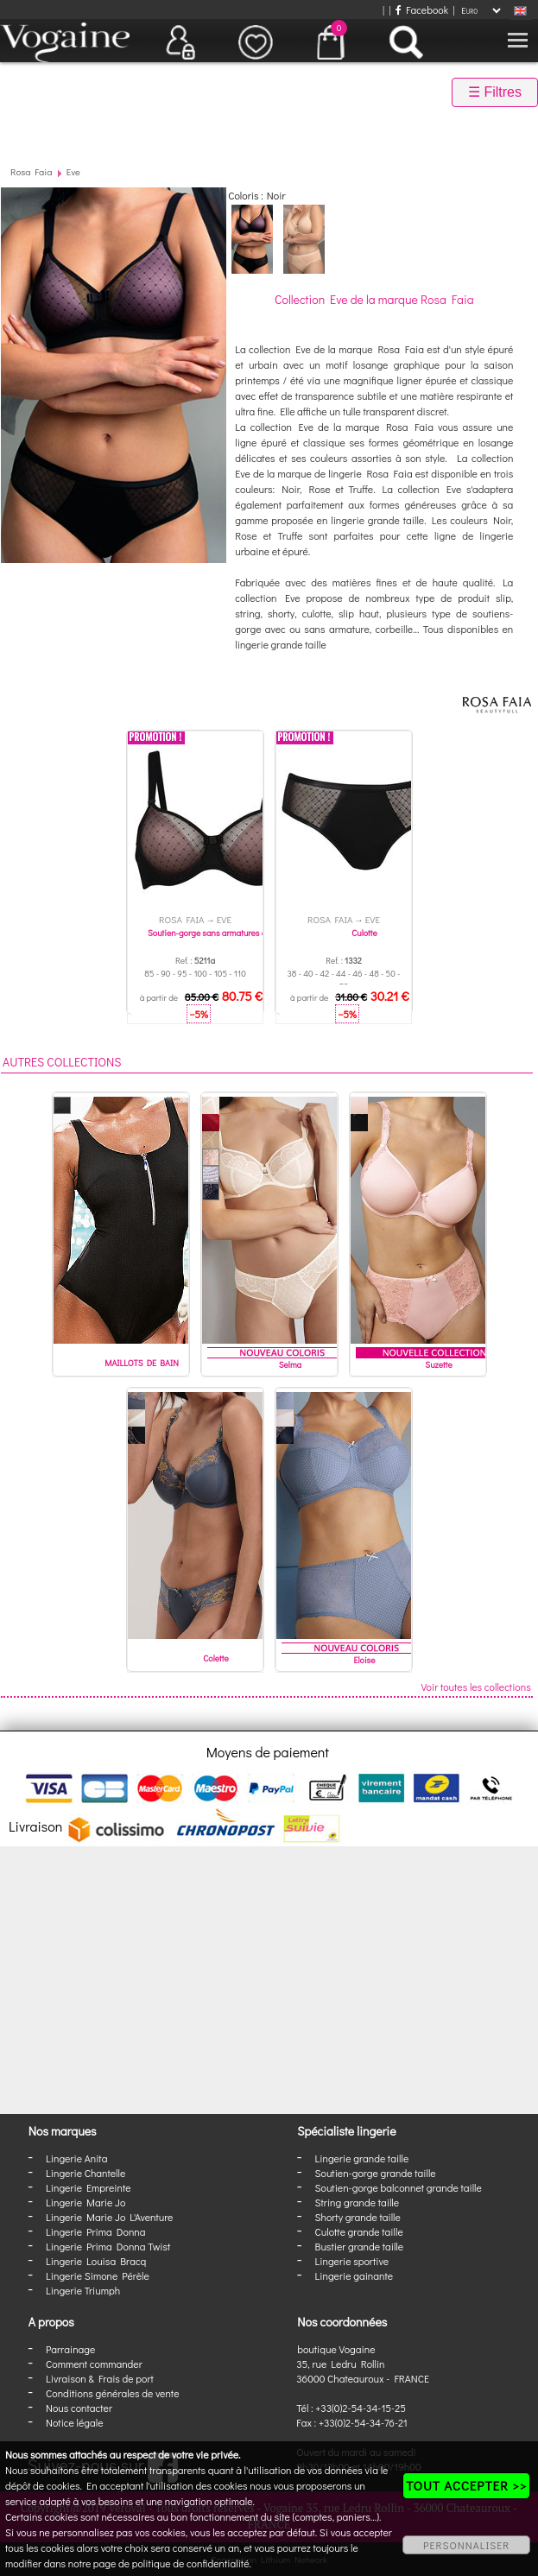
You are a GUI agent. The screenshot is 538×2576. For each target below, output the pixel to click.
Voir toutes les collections (475, 1686)
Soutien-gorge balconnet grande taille (398, 2187)
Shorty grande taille (358, 2217)
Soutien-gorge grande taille (375, 2173)
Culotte (364, 933)
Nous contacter (79, 2408)
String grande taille (357, 2202)
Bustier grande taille (359, 2246)
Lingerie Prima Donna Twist (108, 2246)
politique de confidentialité (191, 2563)
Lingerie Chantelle (85, 2173)
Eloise (365, 1660)
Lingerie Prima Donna (96, 2231)
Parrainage (70, 2349)
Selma (290, 1364)
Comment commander (94, 2363)
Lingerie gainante (354, 2275)
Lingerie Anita (76, 2158)
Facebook (422, 9)
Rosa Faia (31, 171)
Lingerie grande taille (362, 2158)
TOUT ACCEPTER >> (466, 2485)
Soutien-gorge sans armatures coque (216, 933)
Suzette (438, 1364)
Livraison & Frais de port (100, 2378)
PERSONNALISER (466, 2545)
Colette (215, 1658)
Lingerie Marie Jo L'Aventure (109, 2217)
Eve (73, 171)
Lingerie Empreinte (88, 2187)
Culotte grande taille (359, 2231)
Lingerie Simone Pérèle (97, 2275)
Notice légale (74, 2422)
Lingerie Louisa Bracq (96, 2261)
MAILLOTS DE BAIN (141, 1363)
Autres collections (62, 1062)
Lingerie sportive (352, 2261)
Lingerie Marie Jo (85, 2202)
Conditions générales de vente (112, 2393)
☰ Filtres (495, 92)
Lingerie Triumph (83, 2290)
